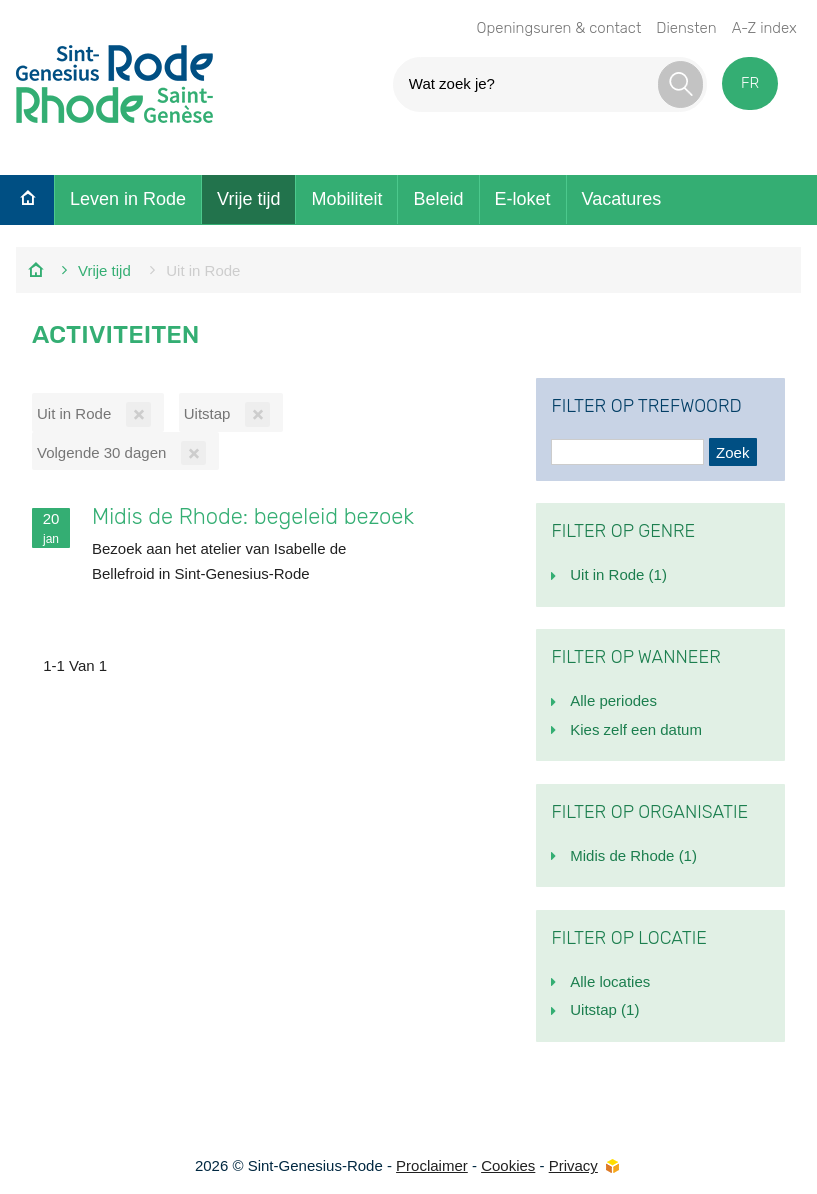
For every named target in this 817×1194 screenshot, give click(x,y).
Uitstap (604, 1009)
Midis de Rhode (633, 855)
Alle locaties (610, 981)
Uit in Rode (618, 574)
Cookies (508, 1165)
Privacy (573, 1165)
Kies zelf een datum (636, 729)
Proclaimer (432, 1165)
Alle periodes (613, 700)
